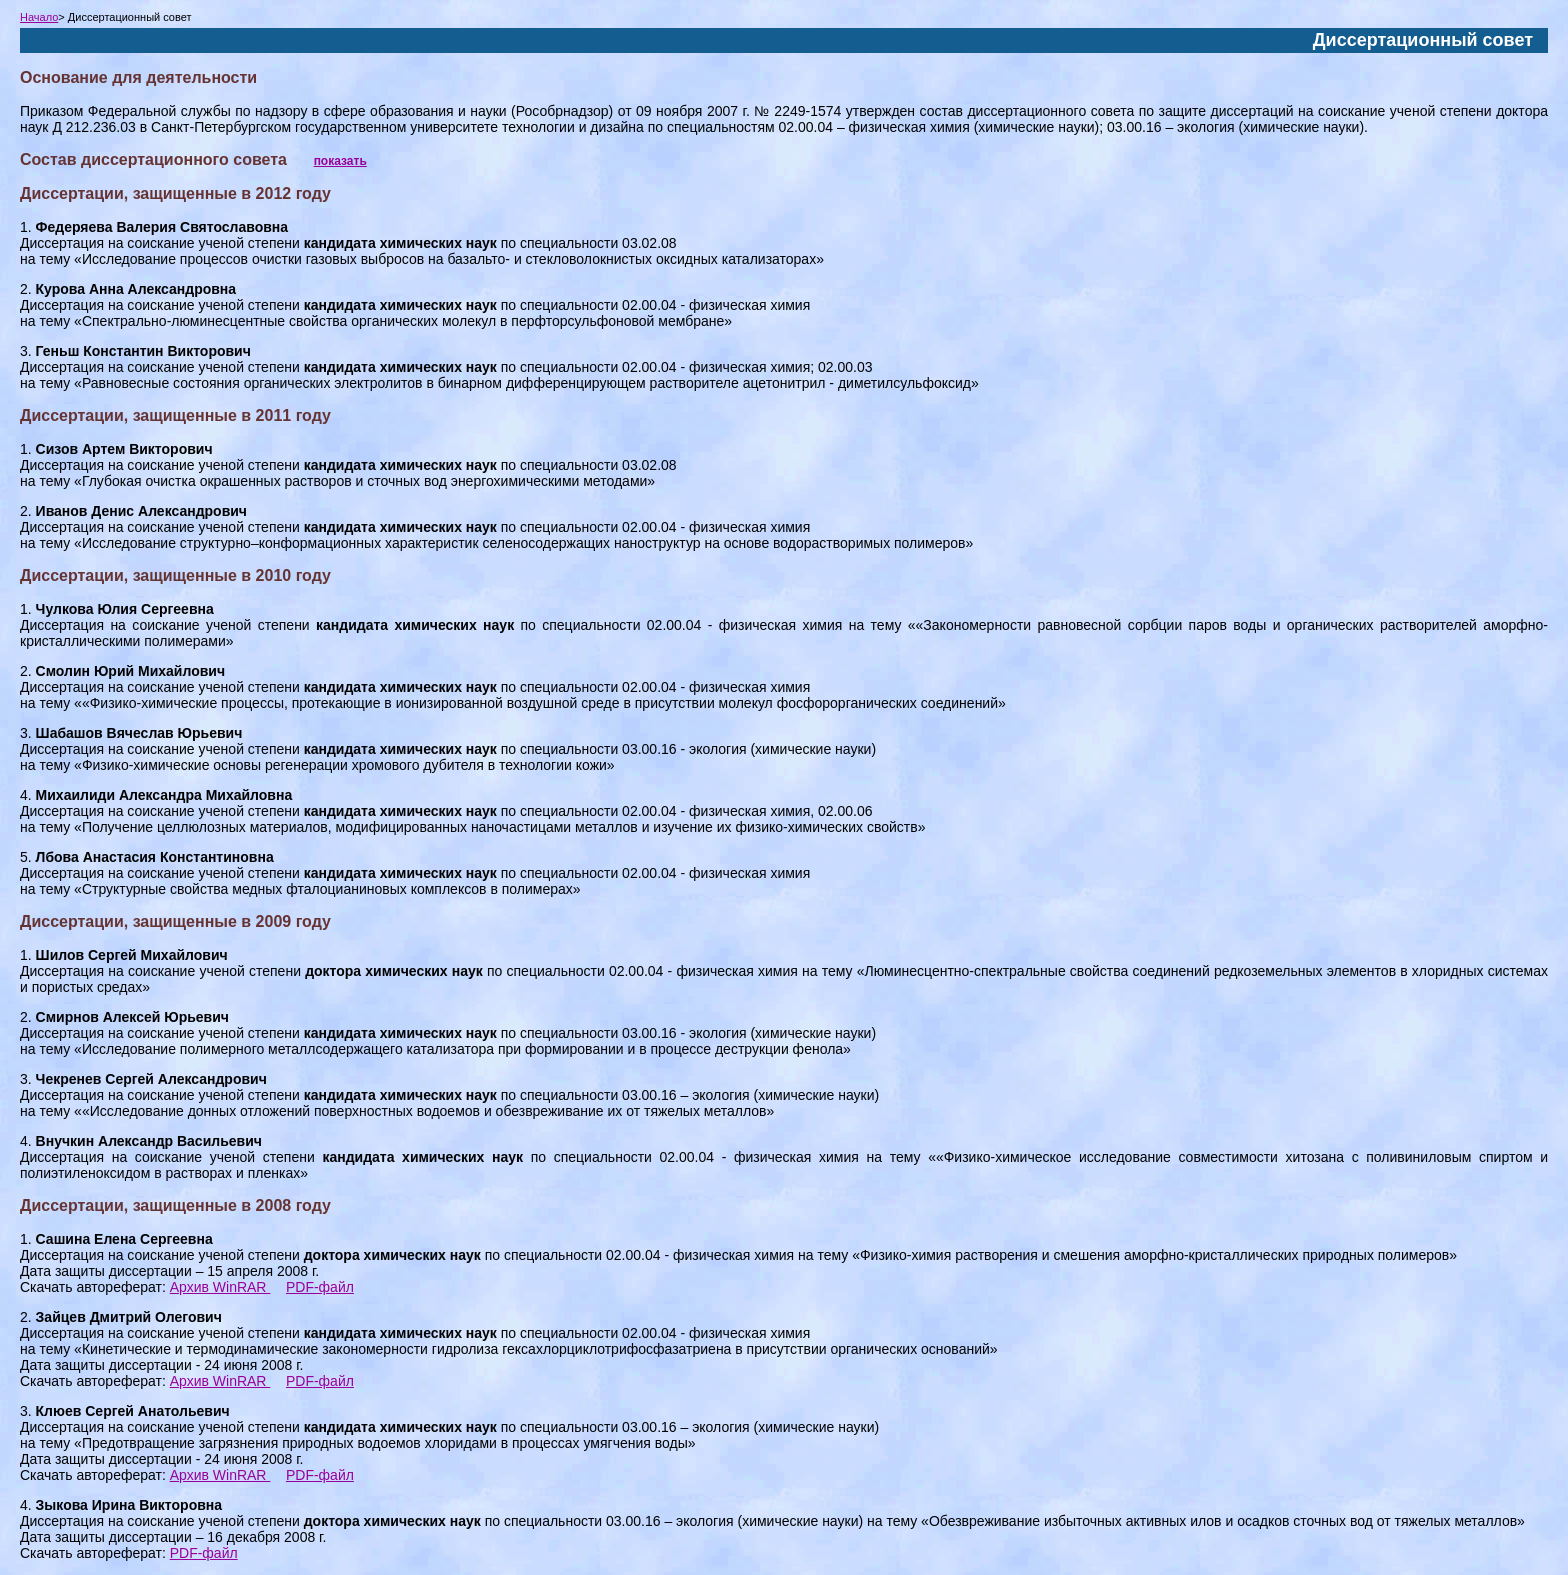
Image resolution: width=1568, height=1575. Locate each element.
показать (340, 161)
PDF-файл (320, 1287)
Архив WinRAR (220, 1287)
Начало (39, 17)
